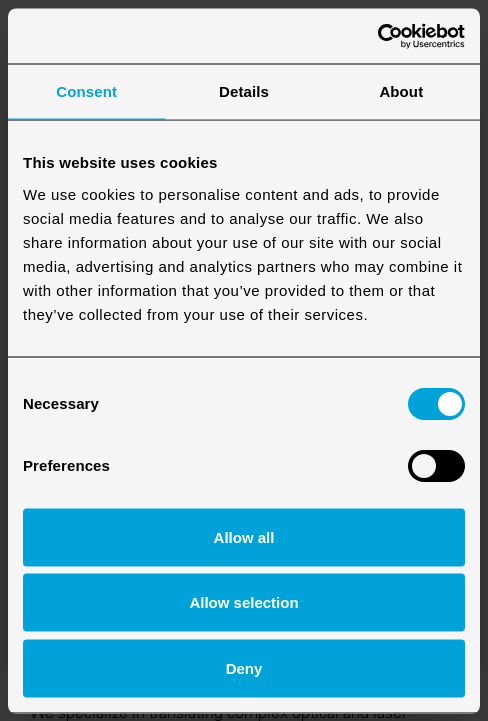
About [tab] (401, 91)
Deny (244, 667)
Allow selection (243, 602)
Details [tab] (244, 91)
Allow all (244, 536)
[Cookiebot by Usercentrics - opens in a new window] (377, 36)
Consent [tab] (86, 91)
